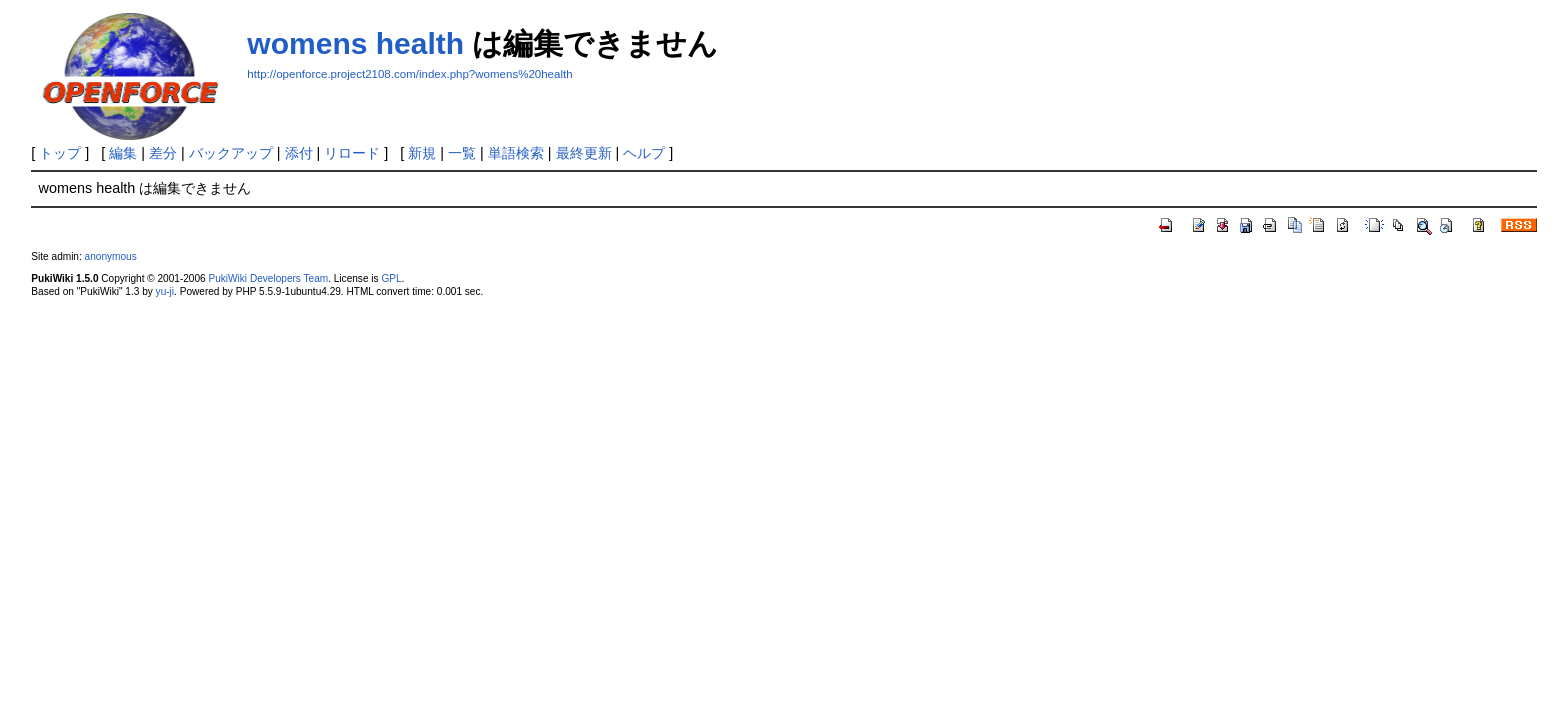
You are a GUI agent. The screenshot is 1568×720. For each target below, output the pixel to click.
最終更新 (584, 153)
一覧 (462, 153)
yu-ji (165, 291)
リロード (352, 153)
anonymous (111, 256)
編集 (123, 153)
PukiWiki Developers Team (268, 278)
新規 (422, 153)
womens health (355, 43)
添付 (299, 153)
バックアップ (231, 153)
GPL (391, 278)
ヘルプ (644, 153)
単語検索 (516, 153)
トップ (60, 153)
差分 (163, 153)
